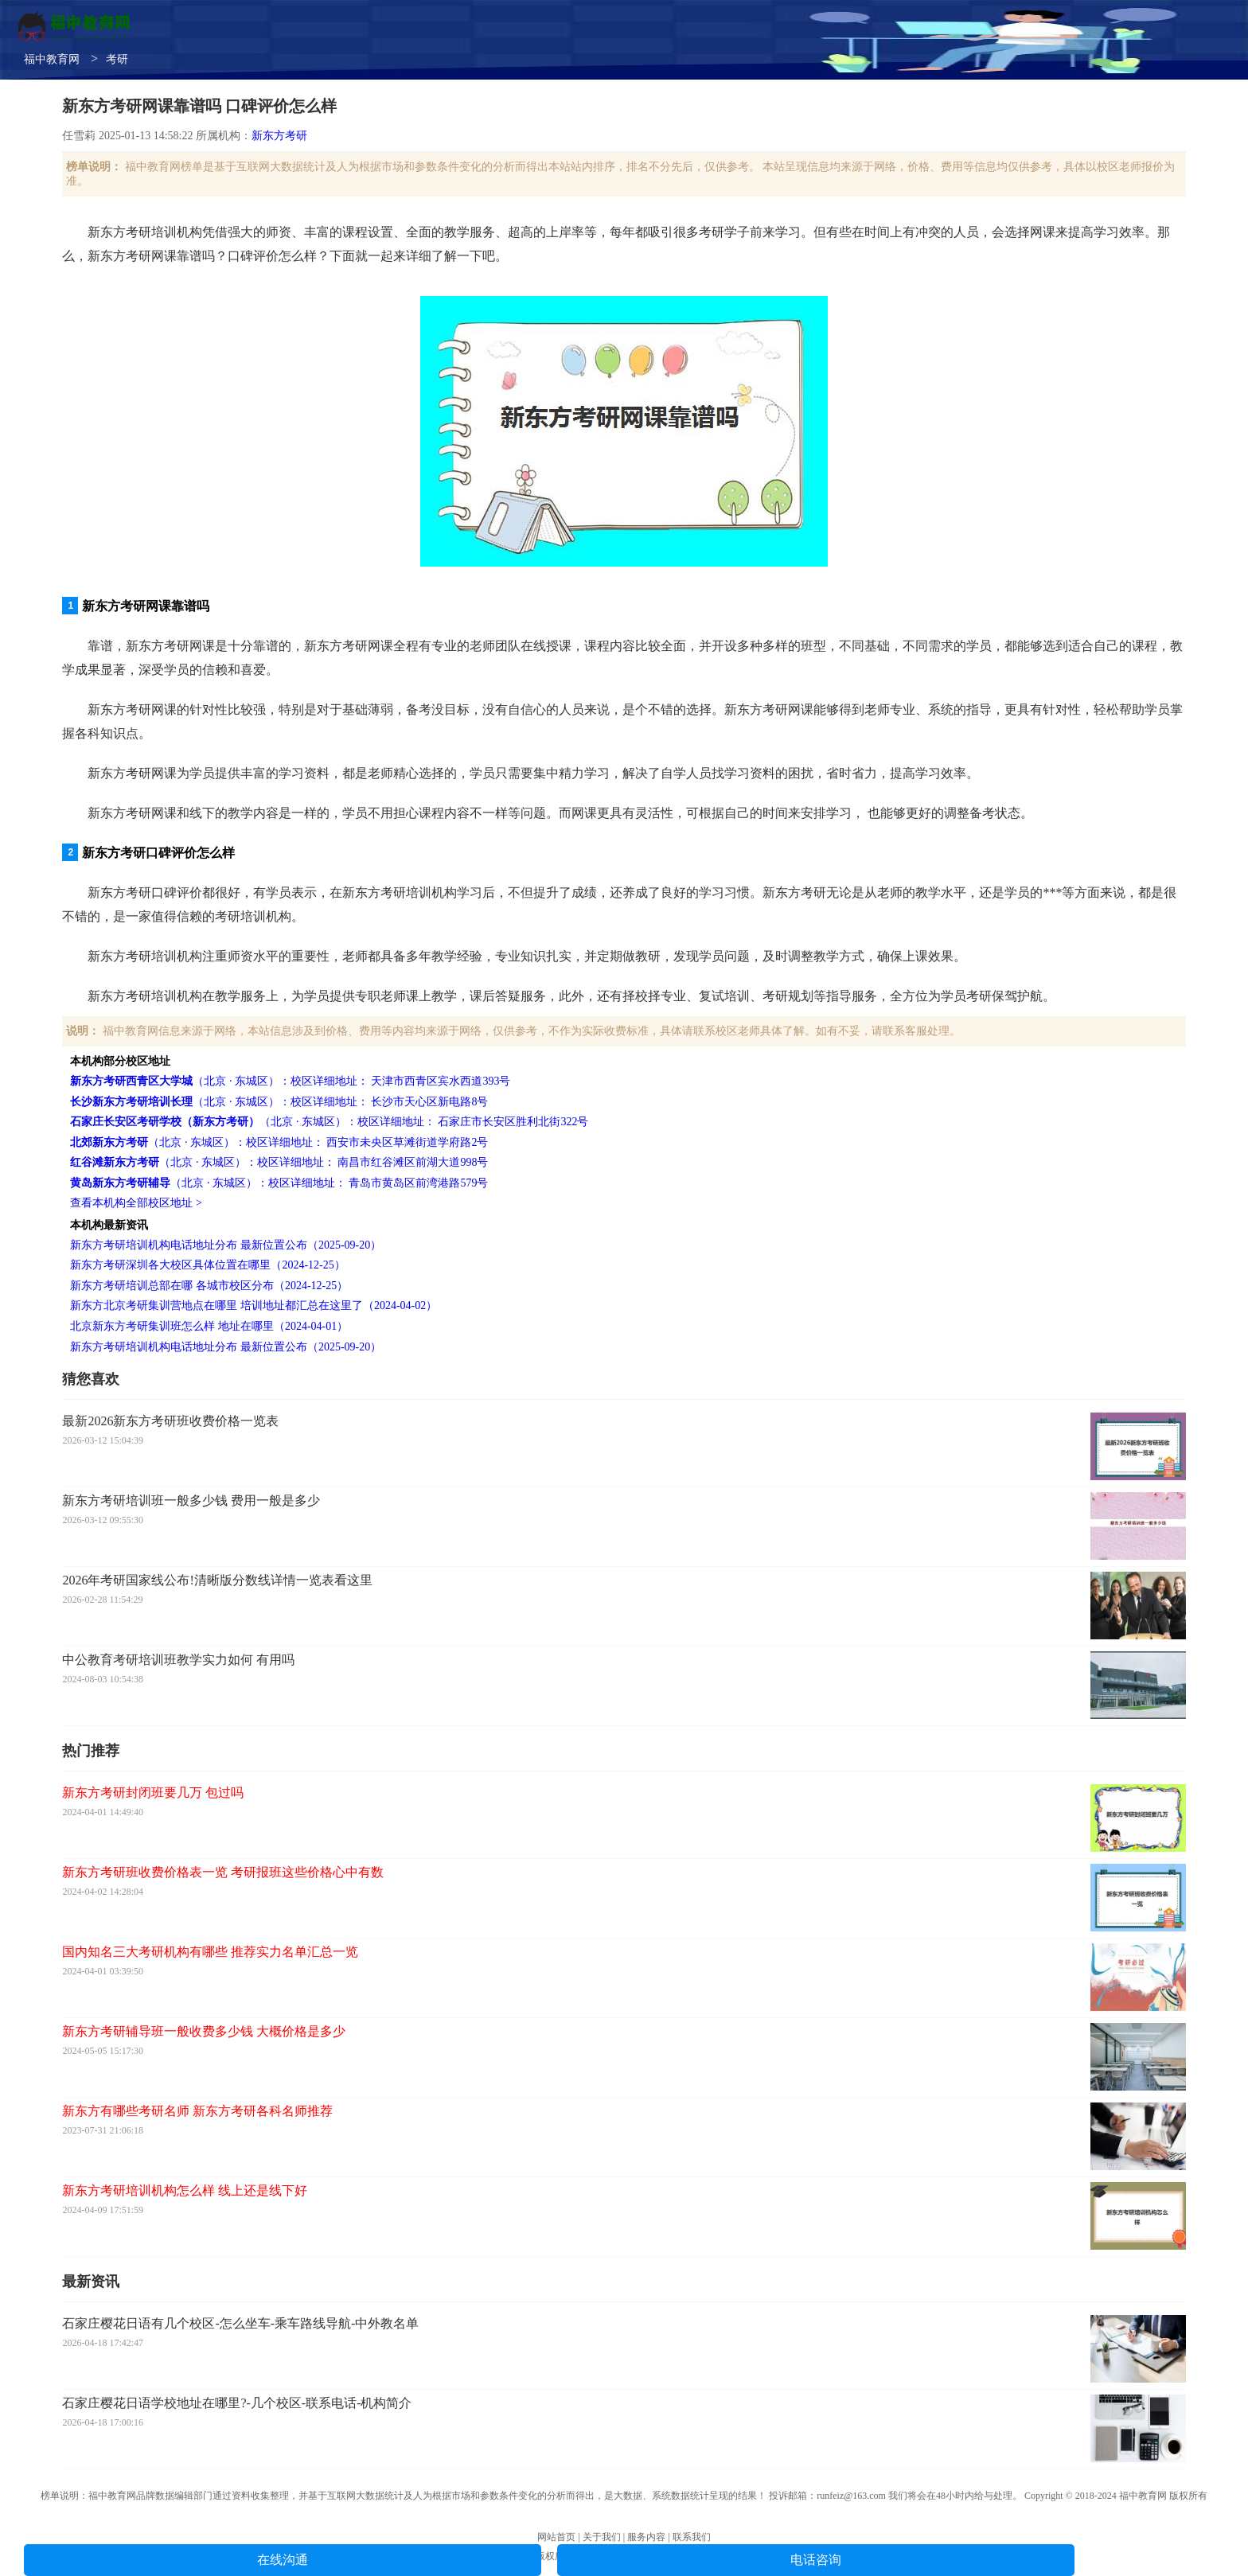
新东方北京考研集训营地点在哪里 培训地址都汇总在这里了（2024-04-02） (253, 1305)
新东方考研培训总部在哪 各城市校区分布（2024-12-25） (209, 1286)
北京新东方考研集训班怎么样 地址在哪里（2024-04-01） (209, 1326)
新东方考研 (279, 136)
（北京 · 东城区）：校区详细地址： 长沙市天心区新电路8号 (279, 1102)
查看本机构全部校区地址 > (135, 1203)
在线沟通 (282, 2559)
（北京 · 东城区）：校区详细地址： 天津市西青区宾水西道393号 (290, 1081)
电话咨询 (815, 2559)
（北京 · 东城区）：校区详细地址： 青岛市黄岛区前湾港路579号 (279, 1183)
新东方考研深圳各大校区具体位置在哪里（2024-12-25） (207, 1265)
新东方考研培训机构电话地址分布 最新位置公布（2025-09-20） (225, 1245)
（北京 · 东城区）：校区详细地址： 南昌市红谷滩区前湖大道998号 (279, 1162)
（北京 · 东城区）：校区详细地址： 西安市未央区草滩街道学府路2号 (279, 1142)
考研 (117, 59)
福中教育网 (52, 59)
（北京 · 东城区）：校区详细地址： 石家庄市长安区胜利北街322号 (329, 1122)
